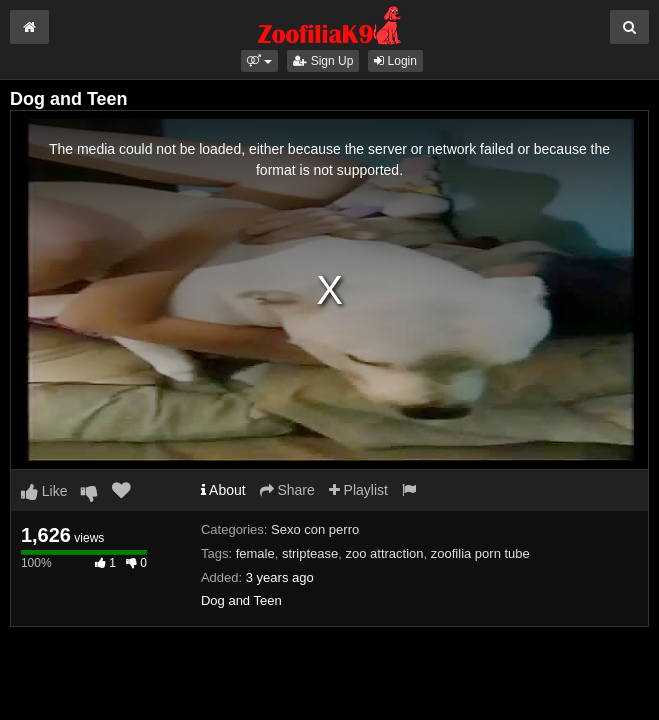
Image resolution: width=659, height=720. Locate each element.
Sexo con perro (315, 529)
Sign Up (323, 61)
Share (287, 490)
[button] (259, 61)
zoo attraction (385, 553)
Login (395, 61)
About (223, 490)
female (255, 553)
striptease (310, 553)
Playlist (358, 490)
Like (44, 491)
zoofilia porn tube (480, 553)
